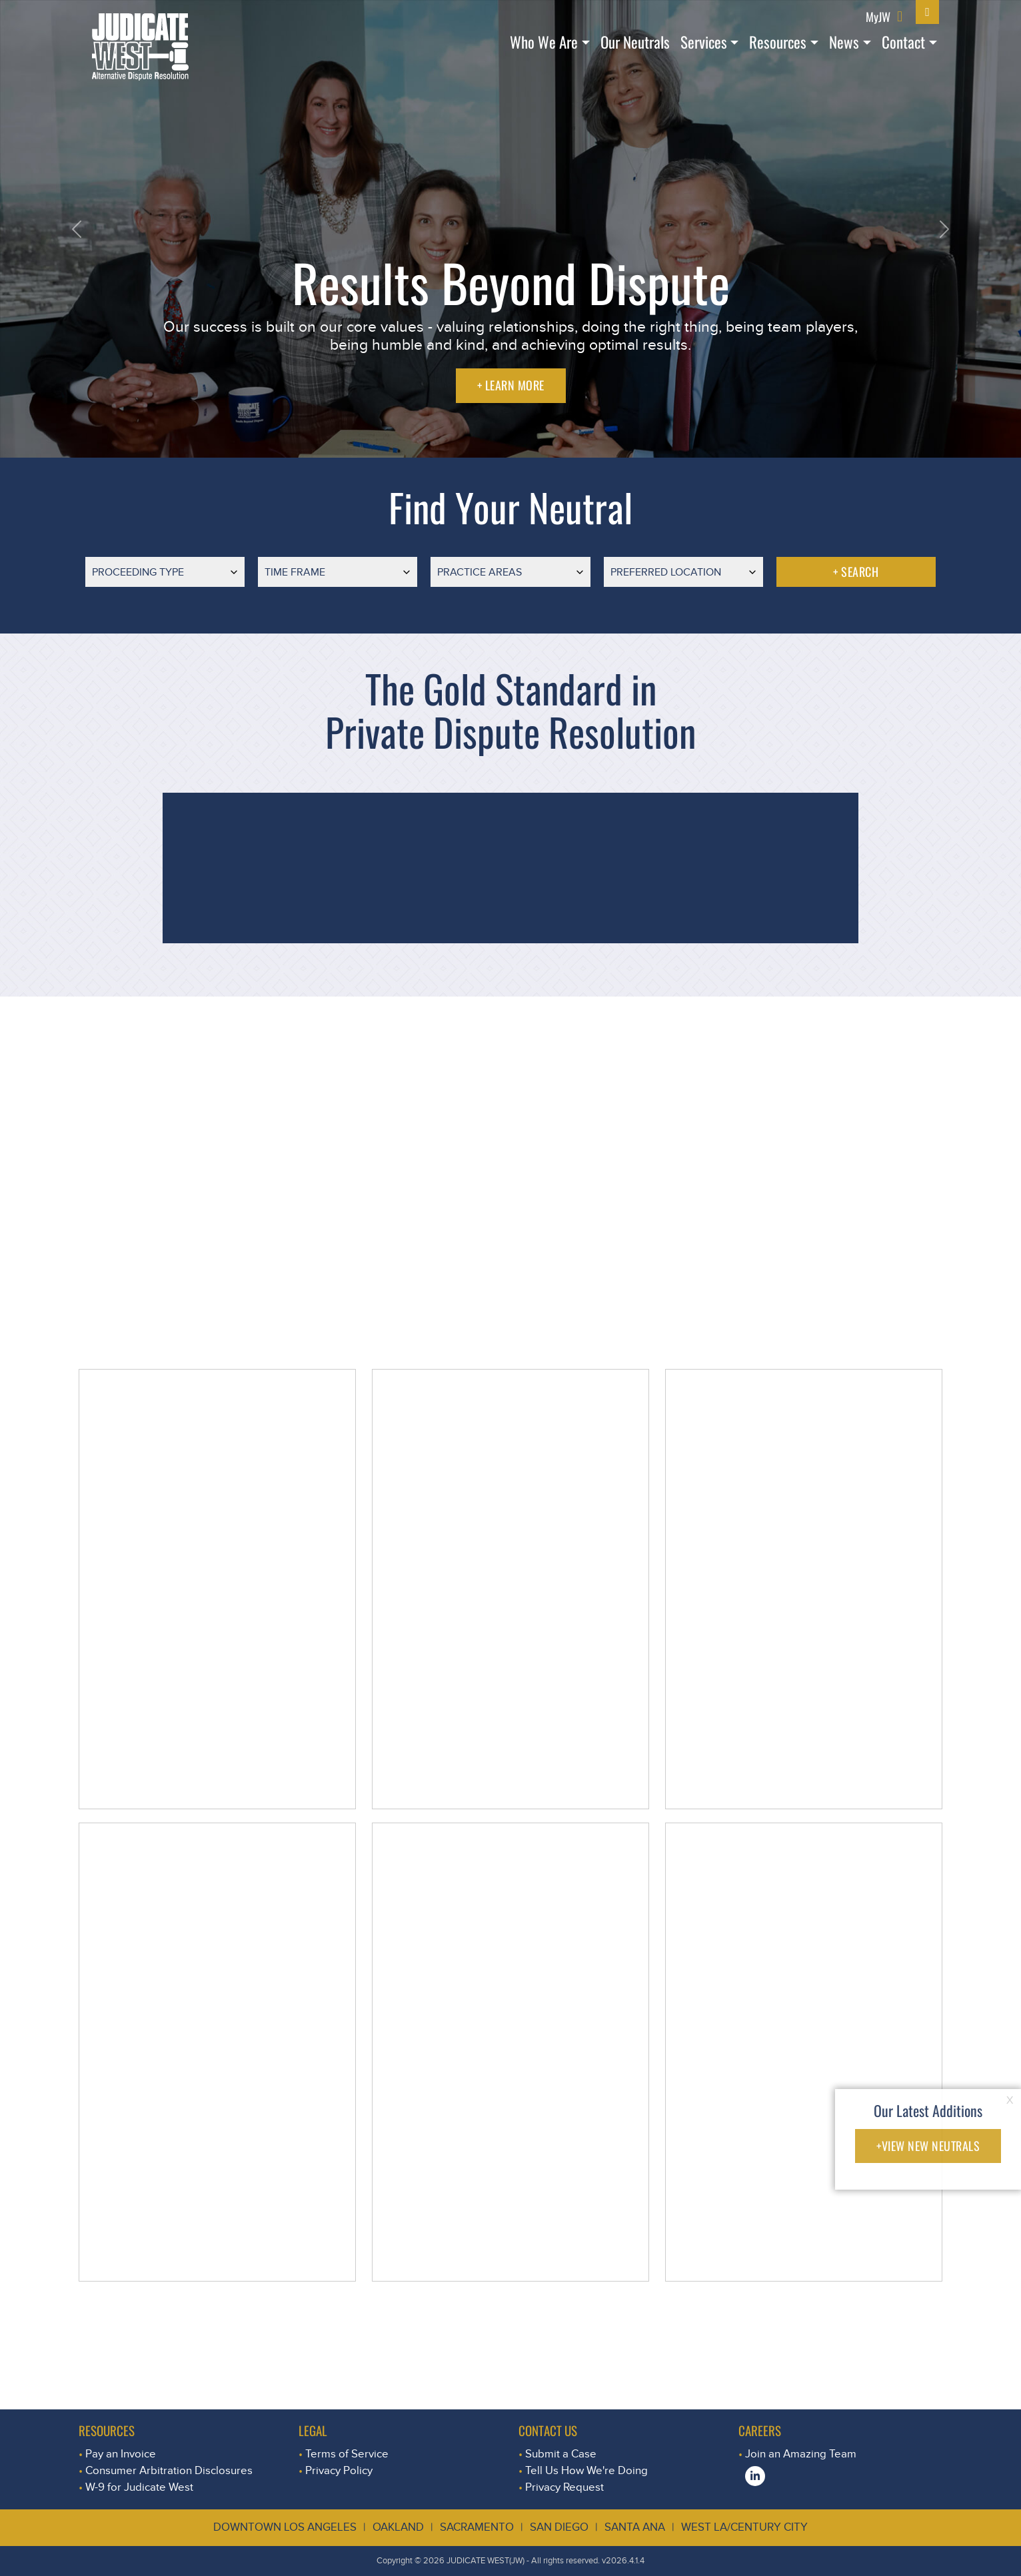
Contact (903, 42)
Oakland (398, 2527)
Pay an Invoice (120, 2454)
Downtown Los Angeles (285, 2527)
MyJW (878, 16)
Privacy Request (564, 2487)
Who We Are (544, 42)
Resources (777, 42)
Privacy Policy (339, 2470)
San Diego (559, 2527)
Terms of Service (347, 2454)
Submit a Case (560, 2454)
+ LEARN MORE (510, 385)
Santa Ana (634, 2527)
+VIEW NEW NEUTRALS (928, 2145)
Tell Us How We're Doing (586, 2470)
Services (703, 42)
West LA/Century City (744, 2527)
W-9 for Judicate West (139, 2487)
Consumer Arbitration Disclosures (169, 2470)
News (844, 42)
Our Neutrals (635, 42)
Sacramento (477, 2527)
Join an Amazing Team (800, 2454)
